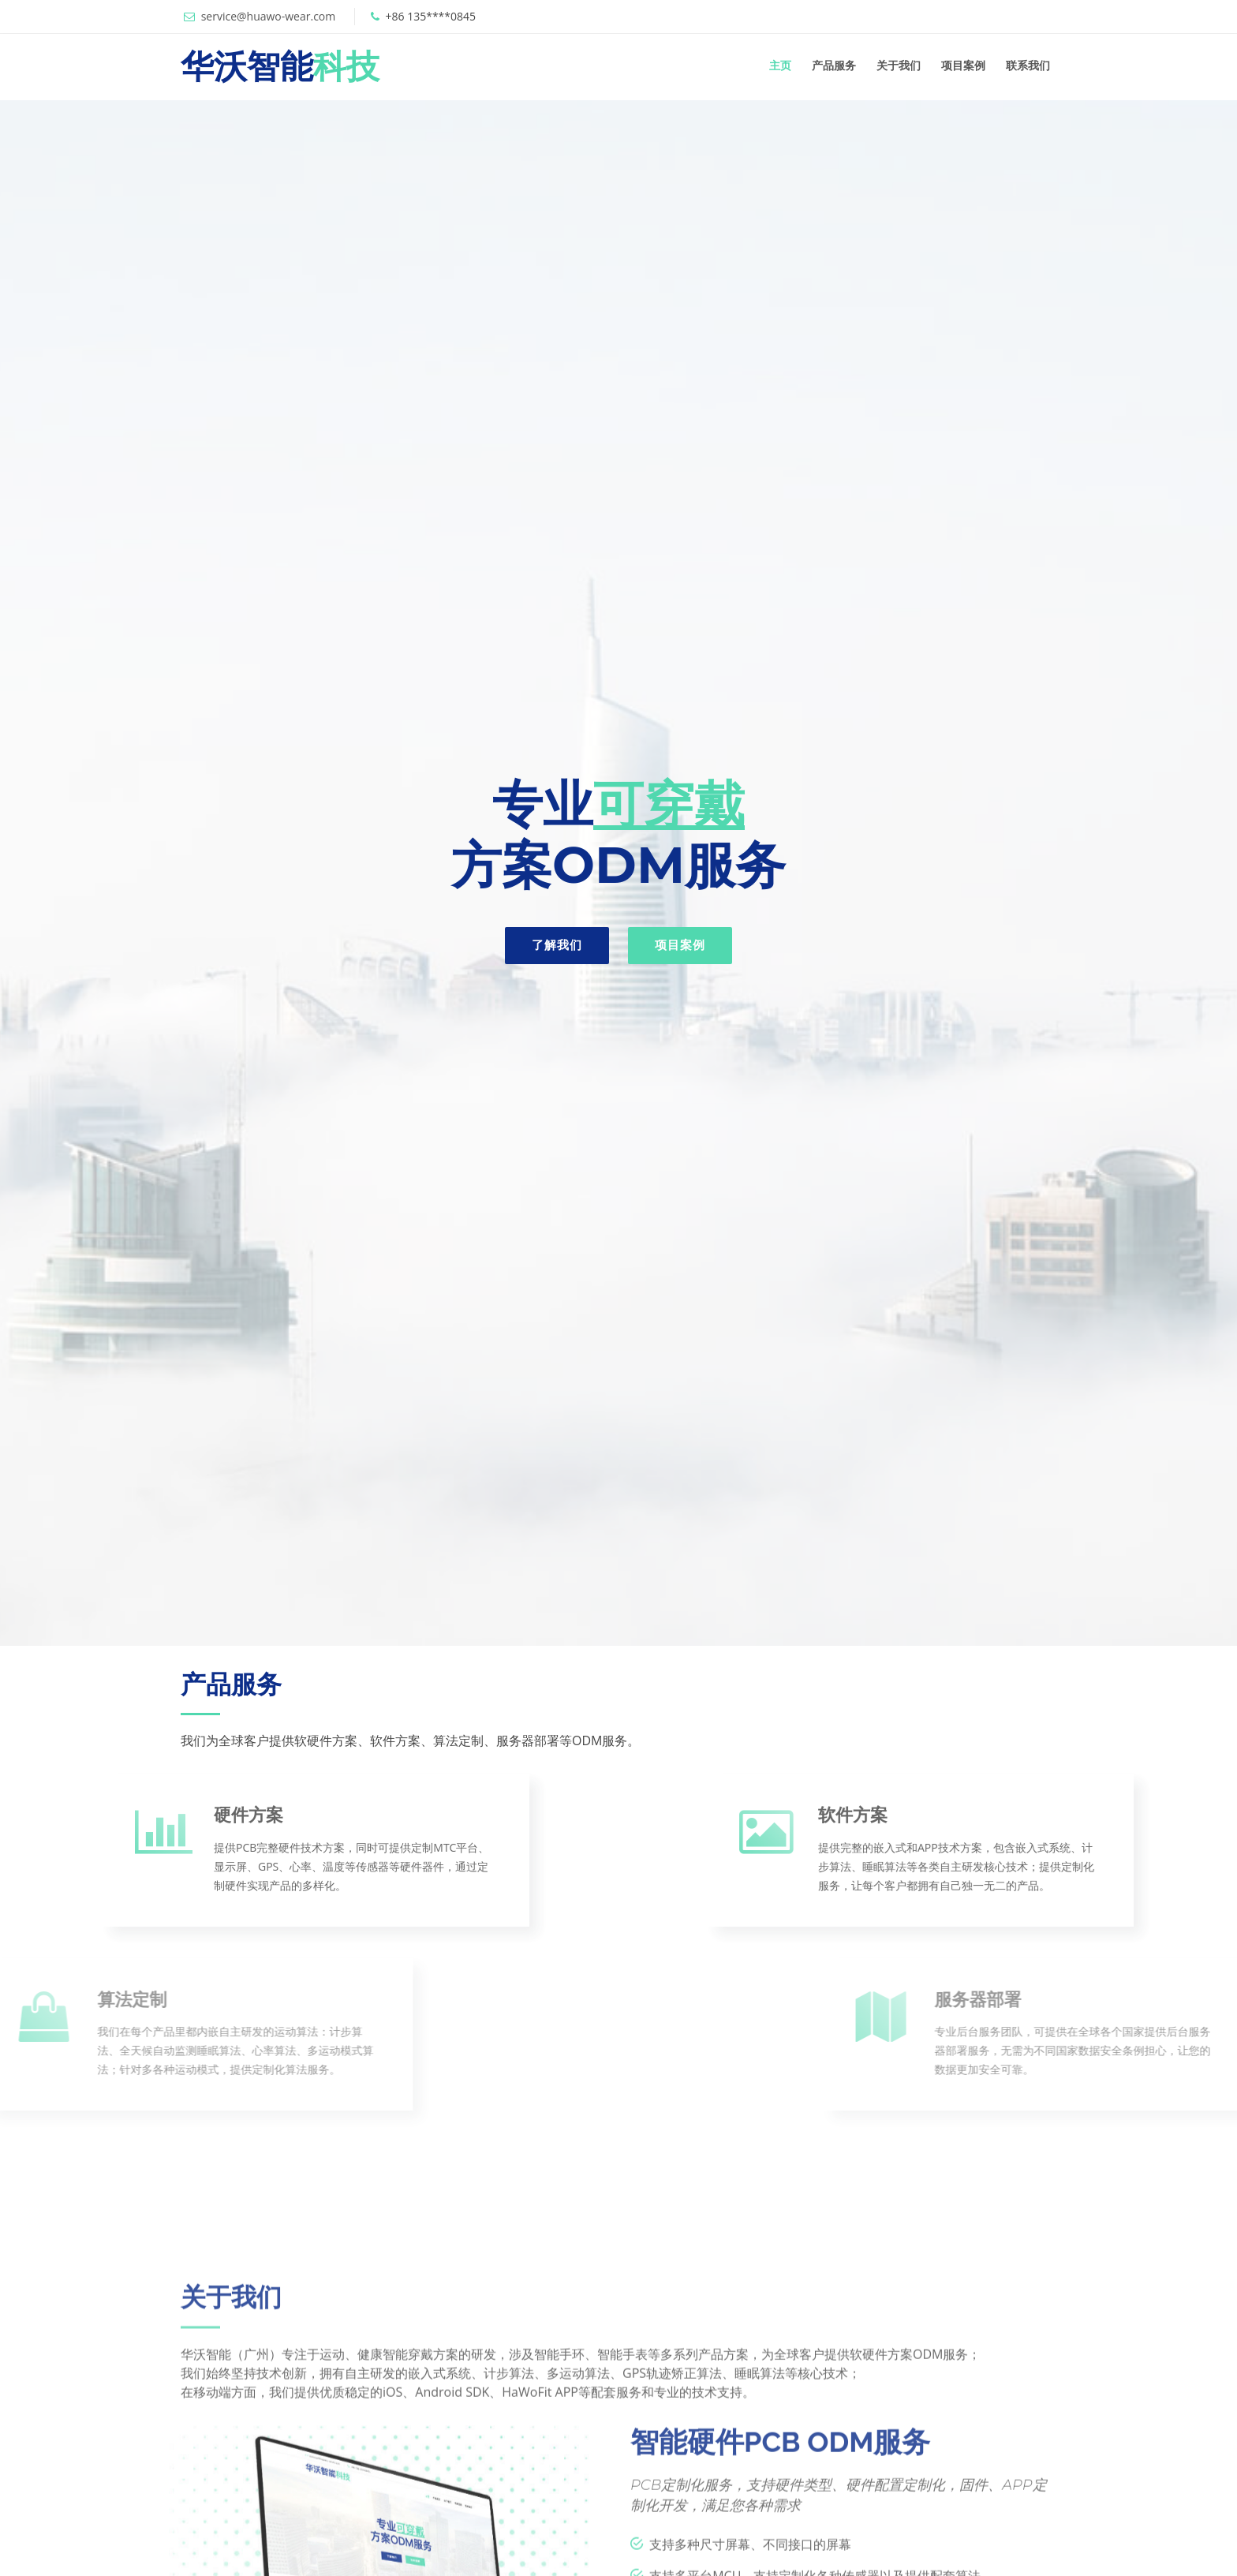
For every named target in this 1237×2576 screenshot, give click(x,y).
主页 (780, 65)
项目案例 (963, 65)
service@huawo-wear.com (268, 16)
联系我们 (1028, 65)
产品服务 (834, 65)
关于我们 (898, 65)
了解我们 (557, 945)
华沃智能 (280, 66)
